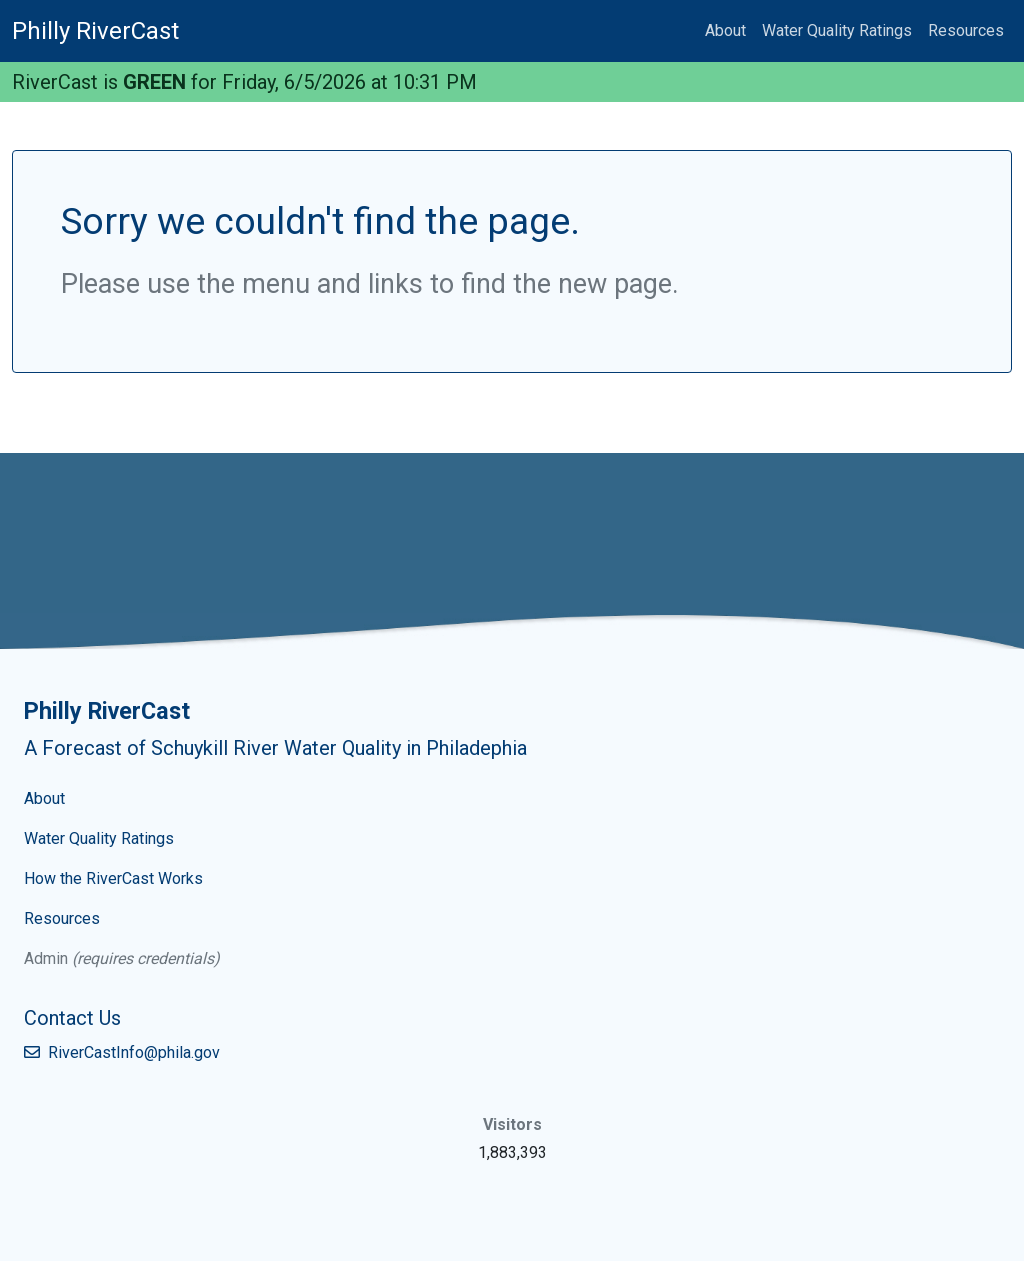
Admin (46, 958)
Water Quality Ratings (837, 30)
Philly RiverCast (95, 31)
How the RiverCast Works (113, 878)
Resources (966, 30)
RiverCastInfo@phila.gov (122, 1052)
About (725, 30)
